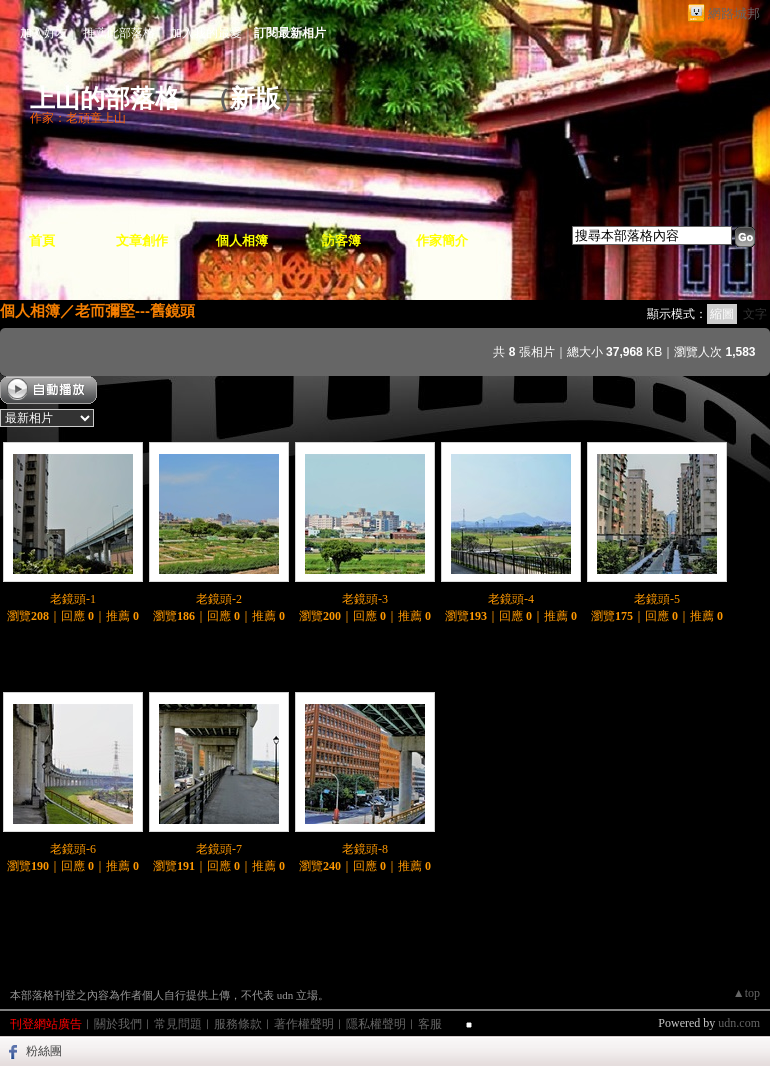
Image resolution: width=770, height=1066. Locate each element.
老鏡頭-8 (365, 849)
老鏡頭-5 (657, 599)
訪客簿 (341, 240)
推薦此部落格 (119, 33)
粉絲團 (44, 1051)
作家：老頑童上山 (78, 118)
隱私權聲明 (376, 1024)
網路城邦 (734, 13)
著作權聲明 (304, 1024)
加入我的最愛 (206, 33)
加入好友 (44, 33)
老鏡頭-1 (73, 599)
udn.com (739, 1023)
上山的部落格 (105, 98)
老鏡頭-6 (73, 849)
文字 (755, 314)
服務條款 (238, 1024)
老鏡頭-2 (219, 599)
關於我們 (118, 1024)
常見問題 (178, 1024)
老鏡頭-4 (511, 599)
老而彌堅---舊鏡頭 (135, 310)
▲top (746, 993)
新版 (255, 98)
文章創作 (142, 240)
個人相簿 (242, 240)
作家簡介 (442, 240)
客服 (430, 1024)
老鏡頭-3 (365, 599)
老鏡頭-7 (219, 849)
